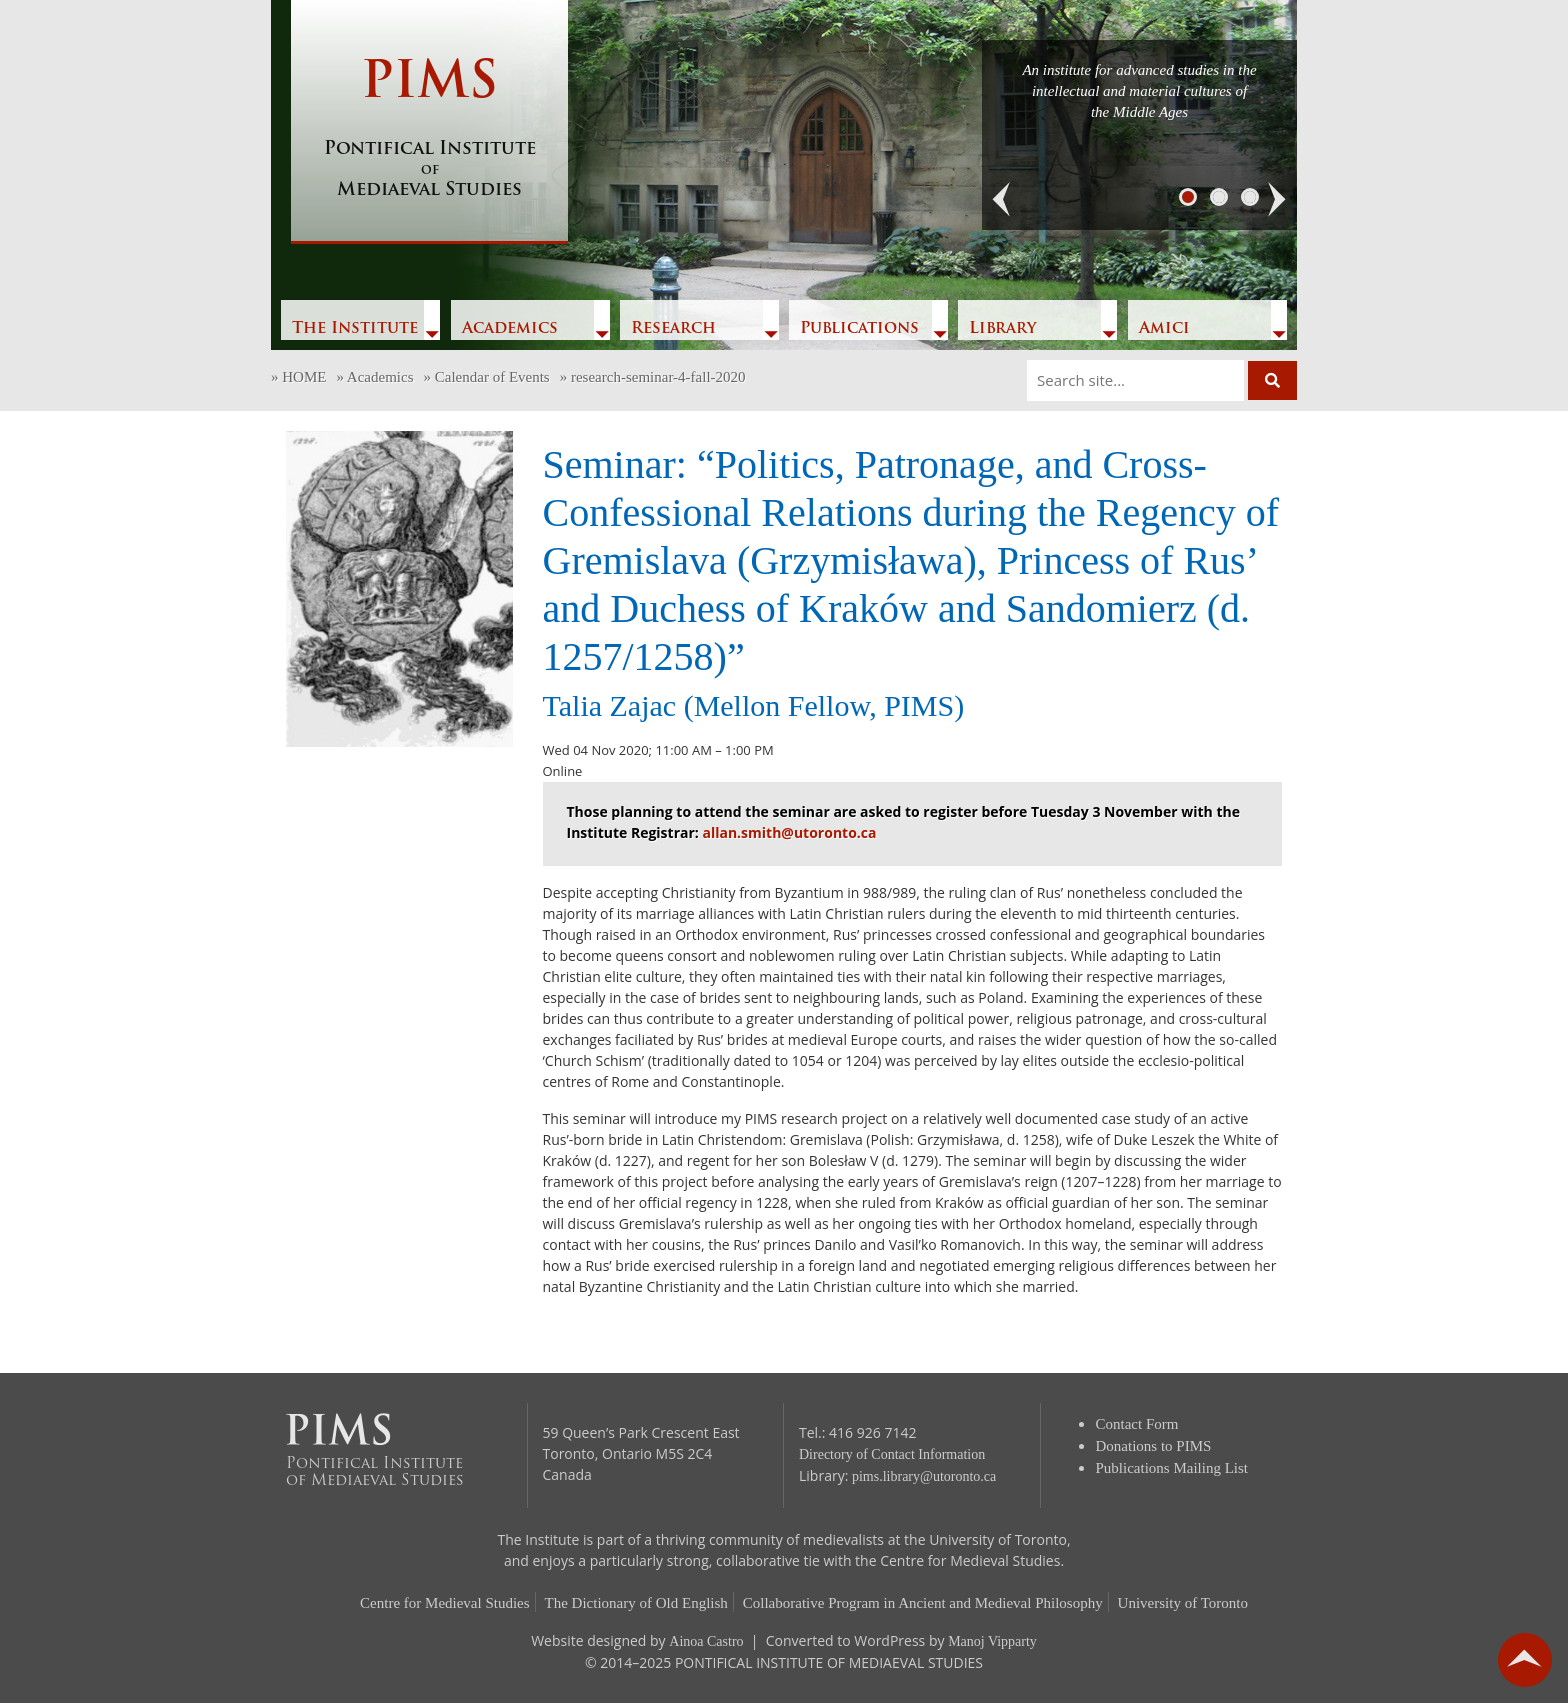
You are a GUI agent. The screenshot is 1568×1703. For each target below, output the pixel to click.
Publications (859, 329)
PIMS (429, 130)
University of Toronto (1183, 1603)
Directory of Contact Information (892, 1454)
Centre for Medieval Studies (445, 1603)
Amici (1164, 329)
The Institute (355, 329)
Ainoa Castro (706, 1641)
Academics (510, 329)
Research (673, 329)
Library (1002, 329)
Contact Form (1137, 1424)
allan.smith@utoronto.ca (789, 832)
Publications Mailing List (1172, 1468)
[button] (1002, 200)
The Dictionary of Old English (636, 1603)
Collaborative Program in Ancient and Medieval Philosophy (923, 1603)
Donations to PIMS (1154, 1446)
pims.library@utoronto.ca (924, 1476)
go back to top (1525, 1660)
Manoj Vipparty (992, 1641)
